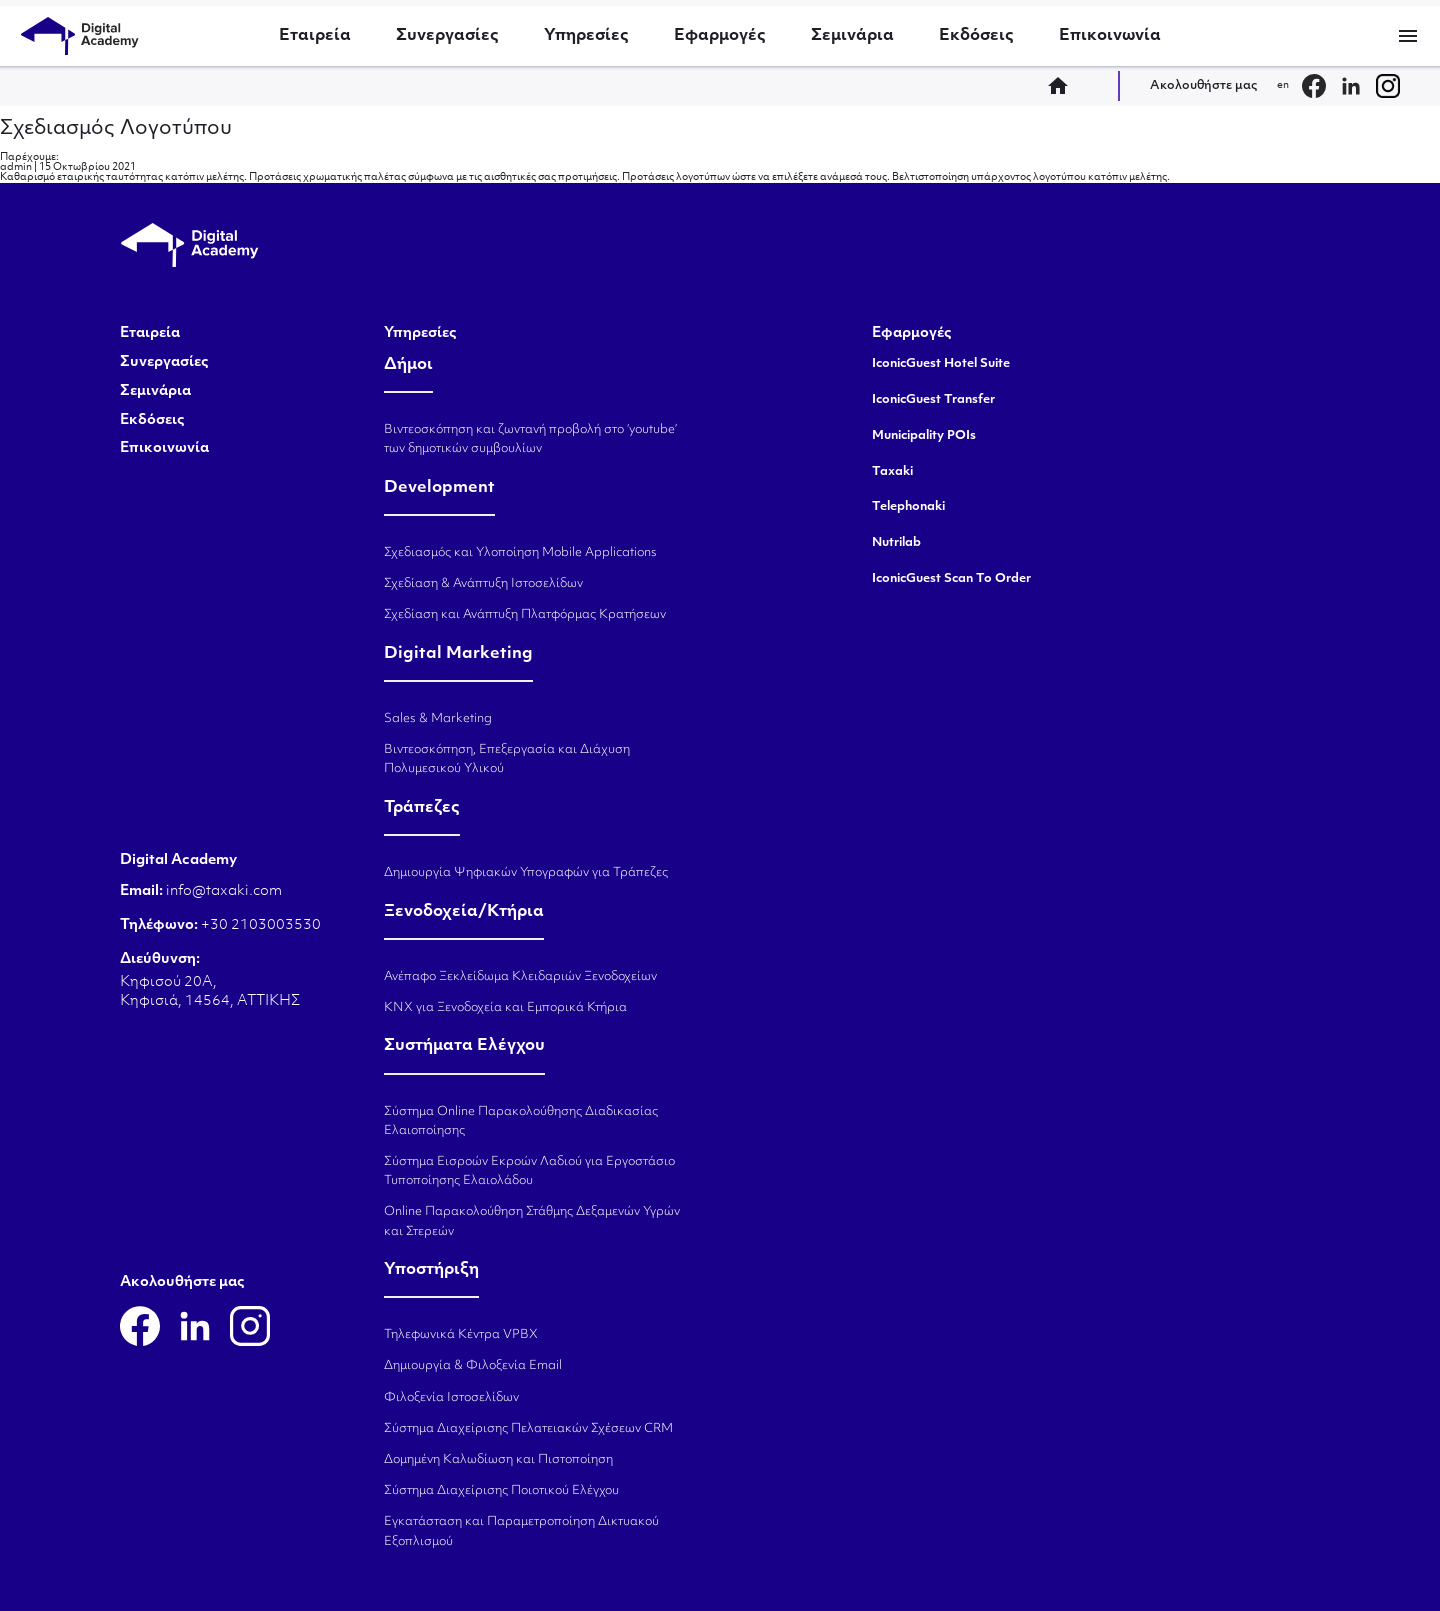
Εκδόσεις (976, 36)
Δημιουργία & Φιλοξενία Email (473, 1366)
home (1064, 86)
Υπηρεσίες (586, 36)
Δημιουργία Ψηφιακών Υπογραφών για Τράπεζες (526, 873)
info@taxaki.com (224, 891)
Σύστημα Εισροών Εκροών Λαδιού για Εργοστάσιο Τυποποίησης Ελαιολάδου (529, 1171)
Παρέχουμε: (29, 157)
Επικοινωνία (1110, 36)
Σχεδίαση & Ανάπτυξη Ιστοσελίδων (483, 584)
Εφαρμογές (720, 36)
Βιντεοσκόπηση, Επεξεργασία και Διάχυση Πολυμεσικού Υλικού (507, 759)
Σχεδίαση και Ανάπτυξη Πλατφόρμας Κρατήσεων (525, 615)
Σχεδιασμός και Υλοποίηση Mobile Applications (520, 553)
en (1283, 85)
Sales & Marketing (438, 719)
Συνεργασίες (447, 36)
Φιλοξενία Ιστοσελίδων (451, 1398)
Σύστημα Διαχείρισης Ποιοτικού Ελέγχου (501, 1491)
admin (16, 167)
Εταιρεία (315, 36)
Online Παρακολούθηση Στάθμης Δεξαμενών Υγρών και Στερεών (532, 1221)
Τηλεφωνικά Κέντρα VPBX (461, 1335)
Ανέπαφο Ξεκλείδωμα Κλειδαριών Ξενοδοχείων (520, 977)
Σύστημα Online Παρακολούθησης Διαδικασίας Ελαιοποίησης (521, 1121)
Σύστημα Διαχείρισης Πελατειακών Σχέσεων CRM (528, 1429)
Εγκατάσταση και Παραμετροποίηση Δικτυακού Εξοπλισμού (521, 1531)
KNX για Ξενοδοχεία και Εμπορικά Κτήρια (505, 1008)
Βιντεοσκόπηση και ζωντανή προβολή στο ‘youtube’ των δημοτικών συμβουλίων (530, 439)
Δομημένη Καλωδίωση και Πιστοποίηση (498, 1460)
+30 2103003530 (259, 925)
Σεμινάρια (852, 36)
